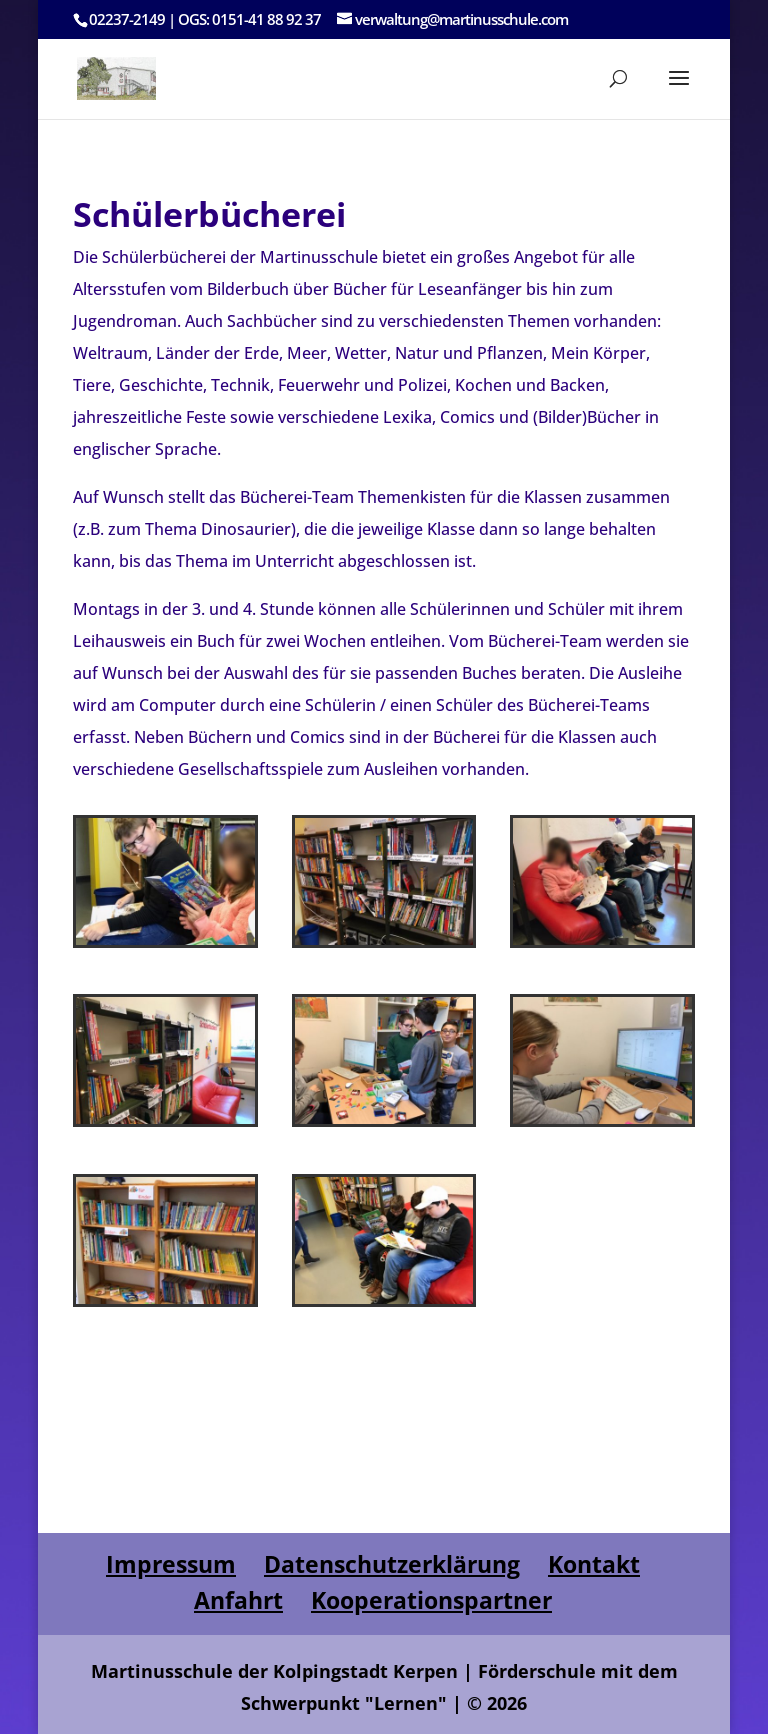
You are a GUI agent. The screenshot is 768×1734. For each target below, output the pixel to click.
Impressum (171, 1564)
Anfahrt (238, 1600)
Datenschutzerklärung (392, 1564)
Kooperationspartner (431, 1600)
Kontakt (594, 1564)
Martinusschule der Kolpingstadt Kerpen (274, 1671)
